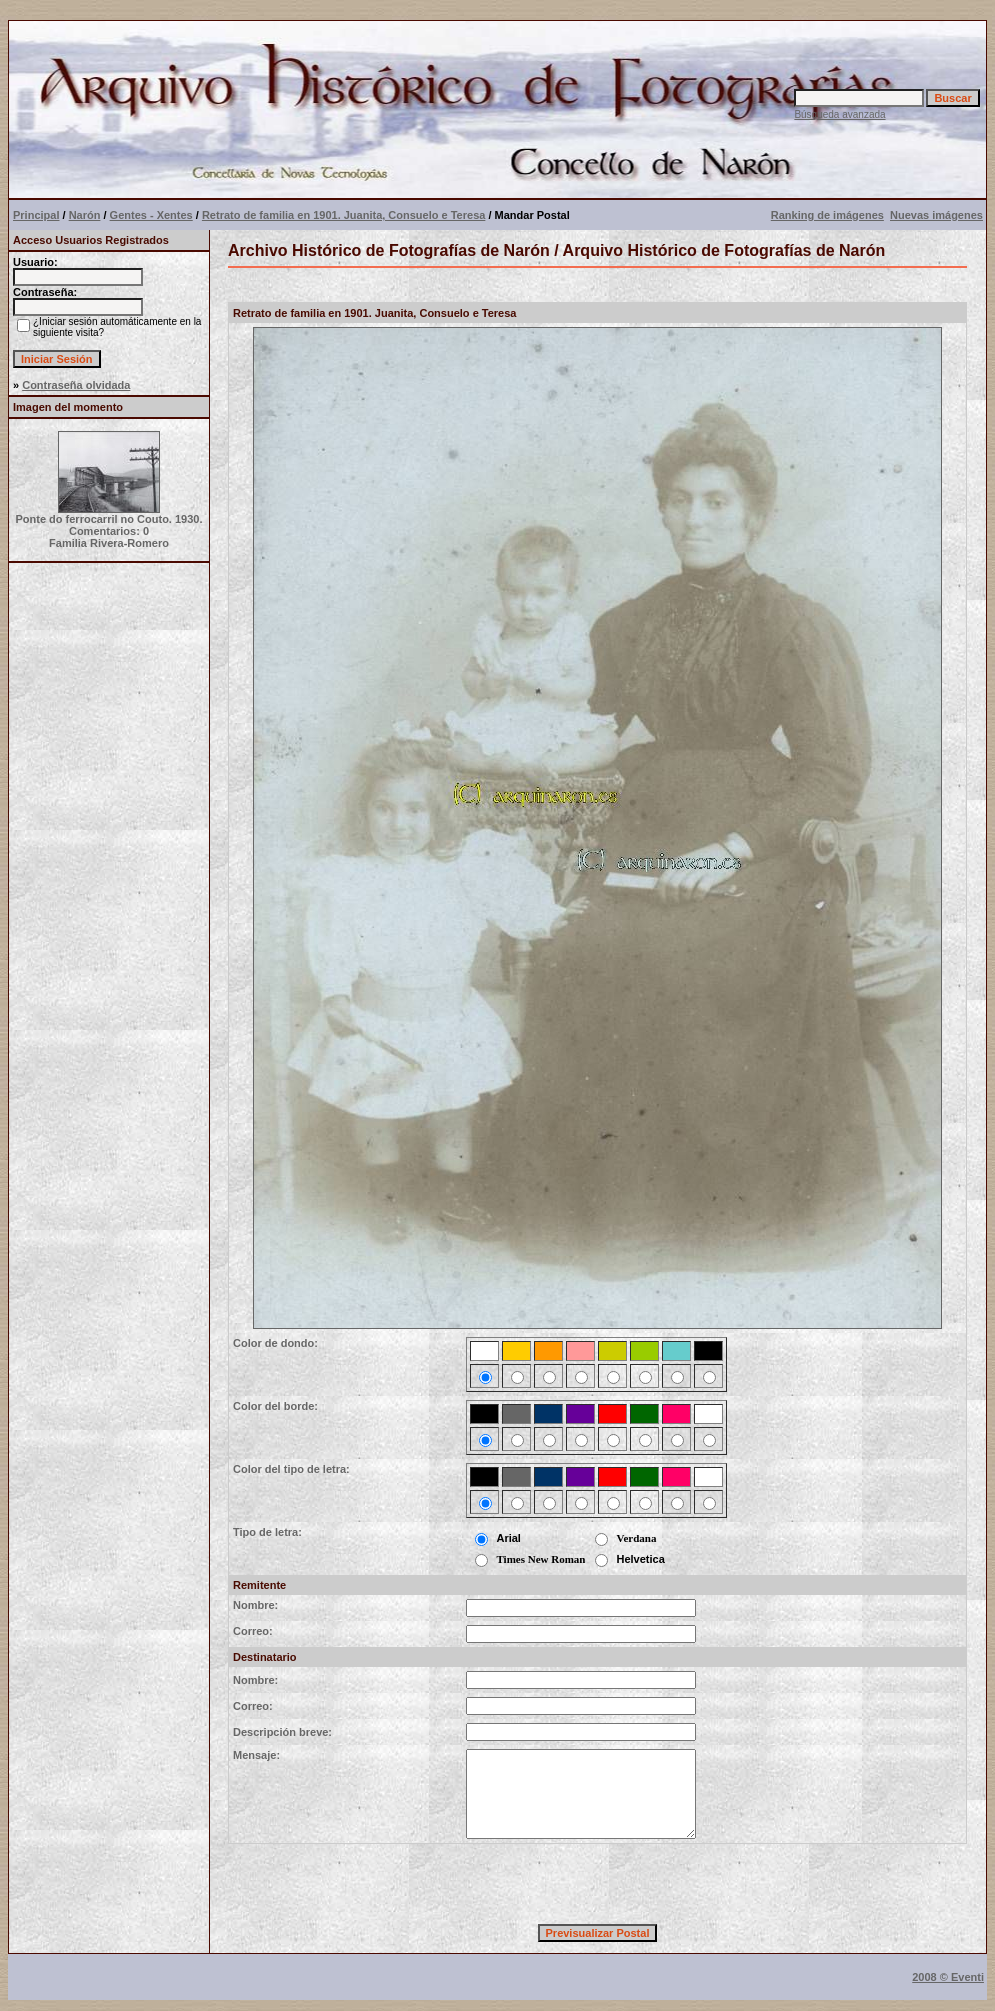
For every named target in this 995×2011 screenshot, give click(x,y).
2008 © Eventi (948, 1977)
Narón (85, 215)
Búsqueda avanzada (839, 114)
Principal (36, 215)
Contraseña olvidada (76, 385)
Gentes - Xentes (151, 215)
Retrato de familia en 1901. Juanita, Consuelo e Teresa (343, 215)
